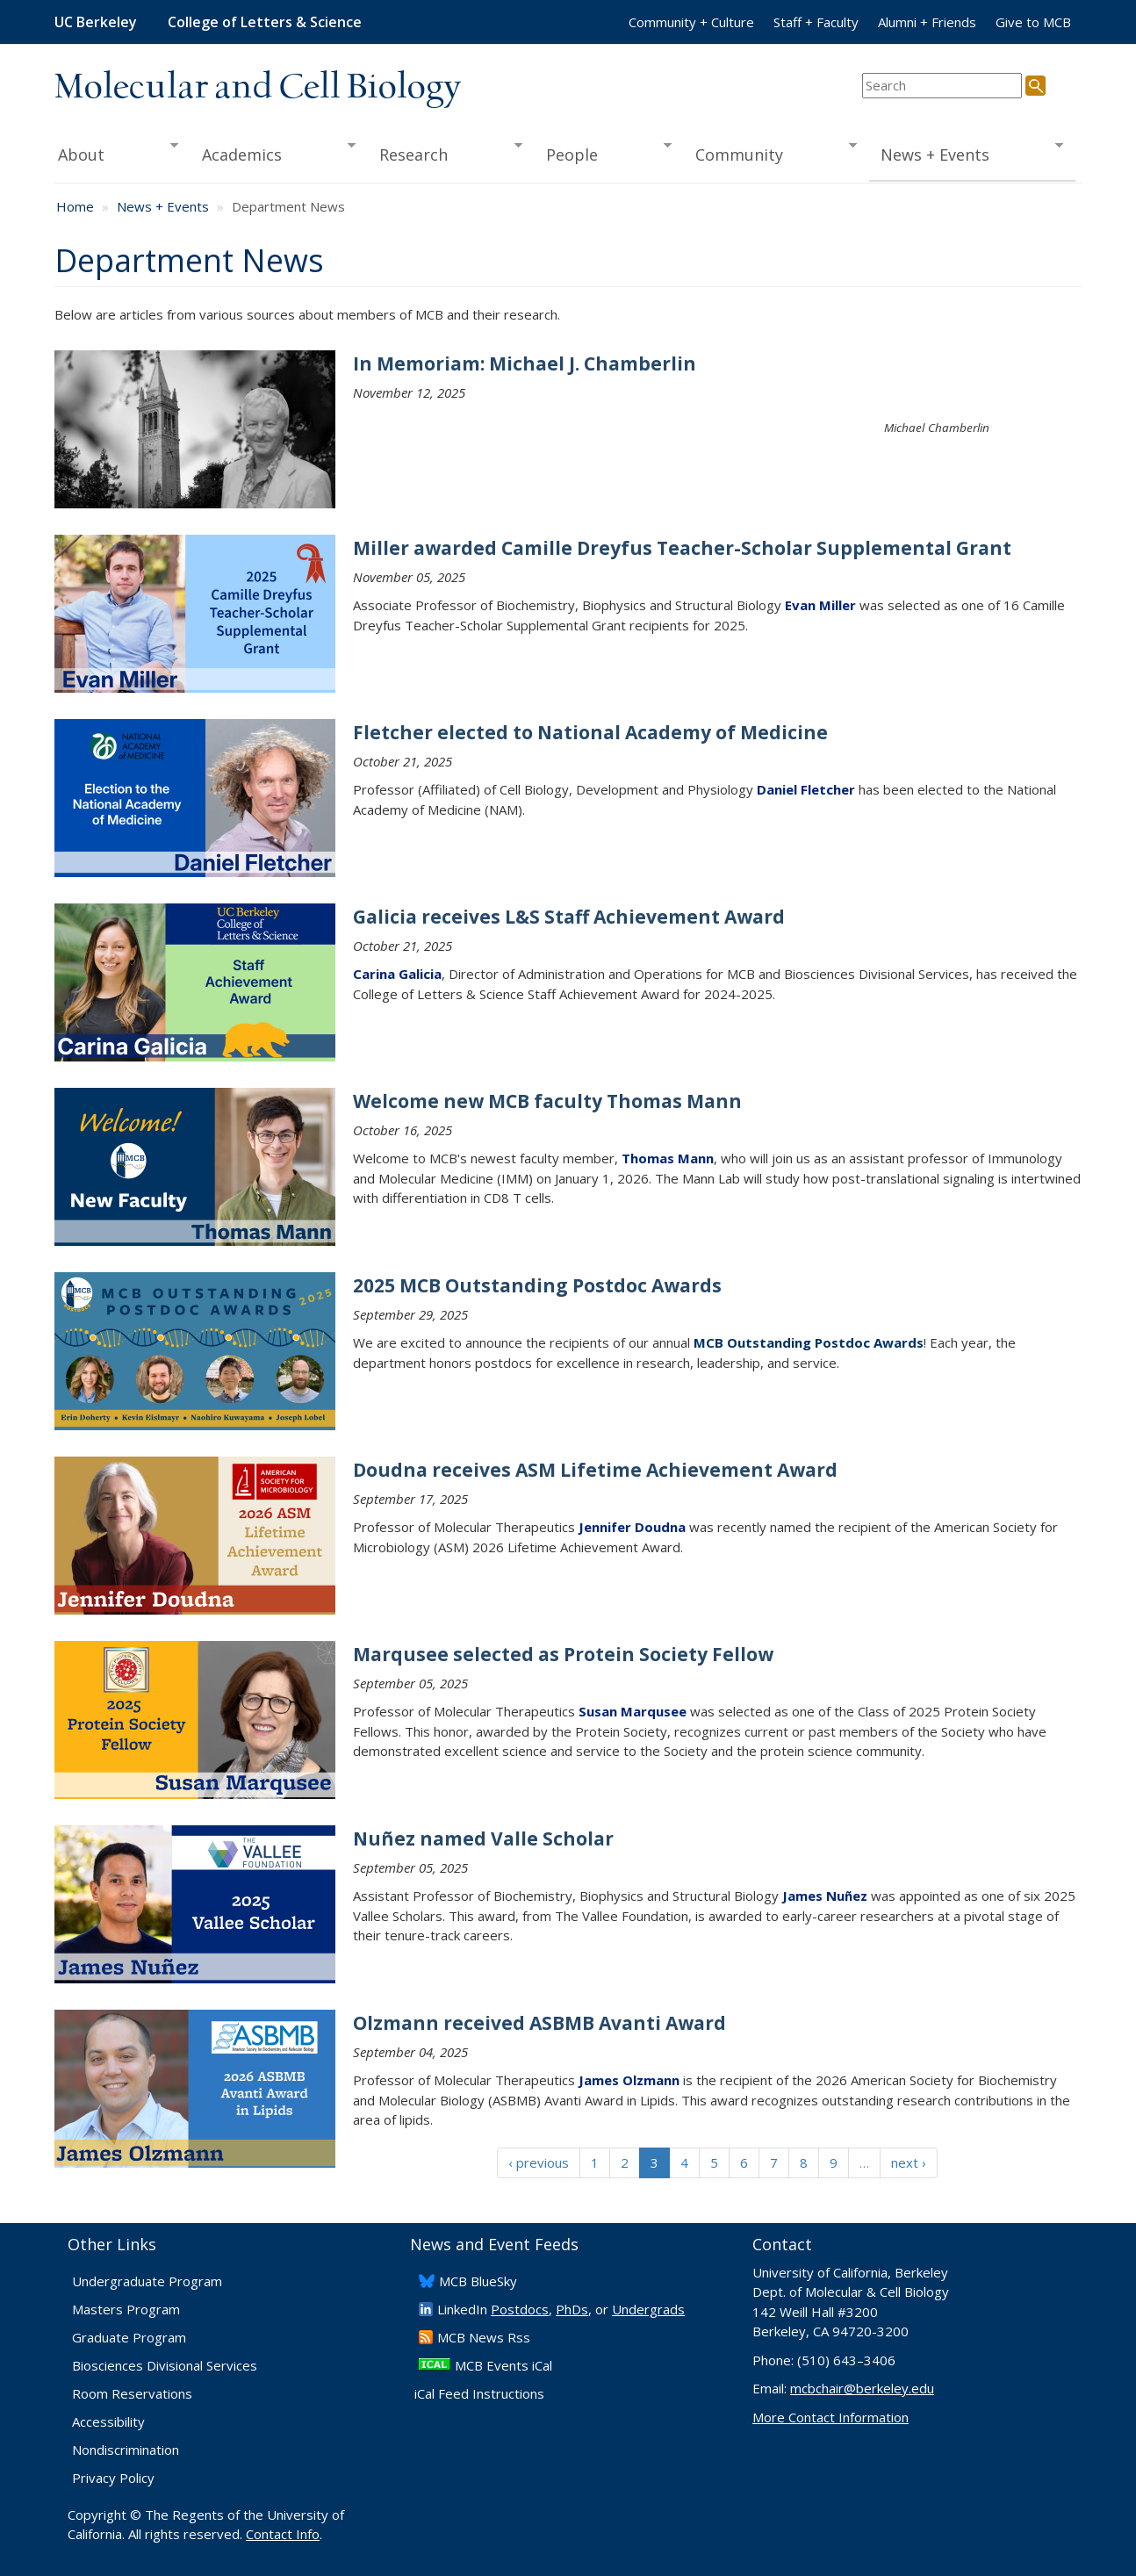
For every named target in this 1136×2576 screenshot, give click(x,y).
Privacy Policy (113, 2477)
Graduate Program (129, 2337)
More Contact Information (830, 2417)
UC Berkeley (95, 22)
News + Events (966, 152)
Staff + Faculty (816, 22)
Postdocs (520, 2309)
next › (908, 2162)
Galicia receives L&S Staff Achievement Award (569, 916)
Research (445, 152)
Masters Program (126, 2309)
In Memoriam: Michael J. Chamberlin (524, 363)
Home (75, 206)
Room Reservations (132, 2393)
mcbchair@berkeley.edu (862, 2388)
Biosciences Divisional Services (164, 2365)
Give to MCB (1033, 22)
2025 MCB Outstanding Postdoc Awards (537, 1285)
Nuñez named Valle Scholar (483, 1838)
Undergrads (648, 2309)
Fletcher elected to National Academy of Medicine (590, 732)
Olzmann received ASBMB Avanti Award (539, 2023)
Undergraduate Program (147, 2281)
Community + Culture (691, 22)
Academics (273, 152)
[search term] (942, 85)
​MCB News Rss (483, 2337)
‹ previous (538, 2162)
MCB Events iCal (503, 2365)
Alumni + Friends (927, 22)
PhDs (572, 2309)
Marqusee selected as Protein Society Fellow (563, 1654)
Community (771, 152)
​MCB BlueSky (478, 2281)
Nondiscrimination (125, 2449)
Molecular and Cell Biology (257, 88)
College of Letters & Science (265, 22)
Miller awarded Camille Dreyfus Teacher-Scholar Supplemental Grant (682, 548)
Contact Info (283, 2534)
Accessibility (108, 2421)
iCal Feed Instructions (479, 2393)
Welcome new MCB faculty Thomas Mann (547, 1101)
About (116, 152)
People (603, 152)
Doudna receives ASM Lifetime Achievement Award (595, 1469)
